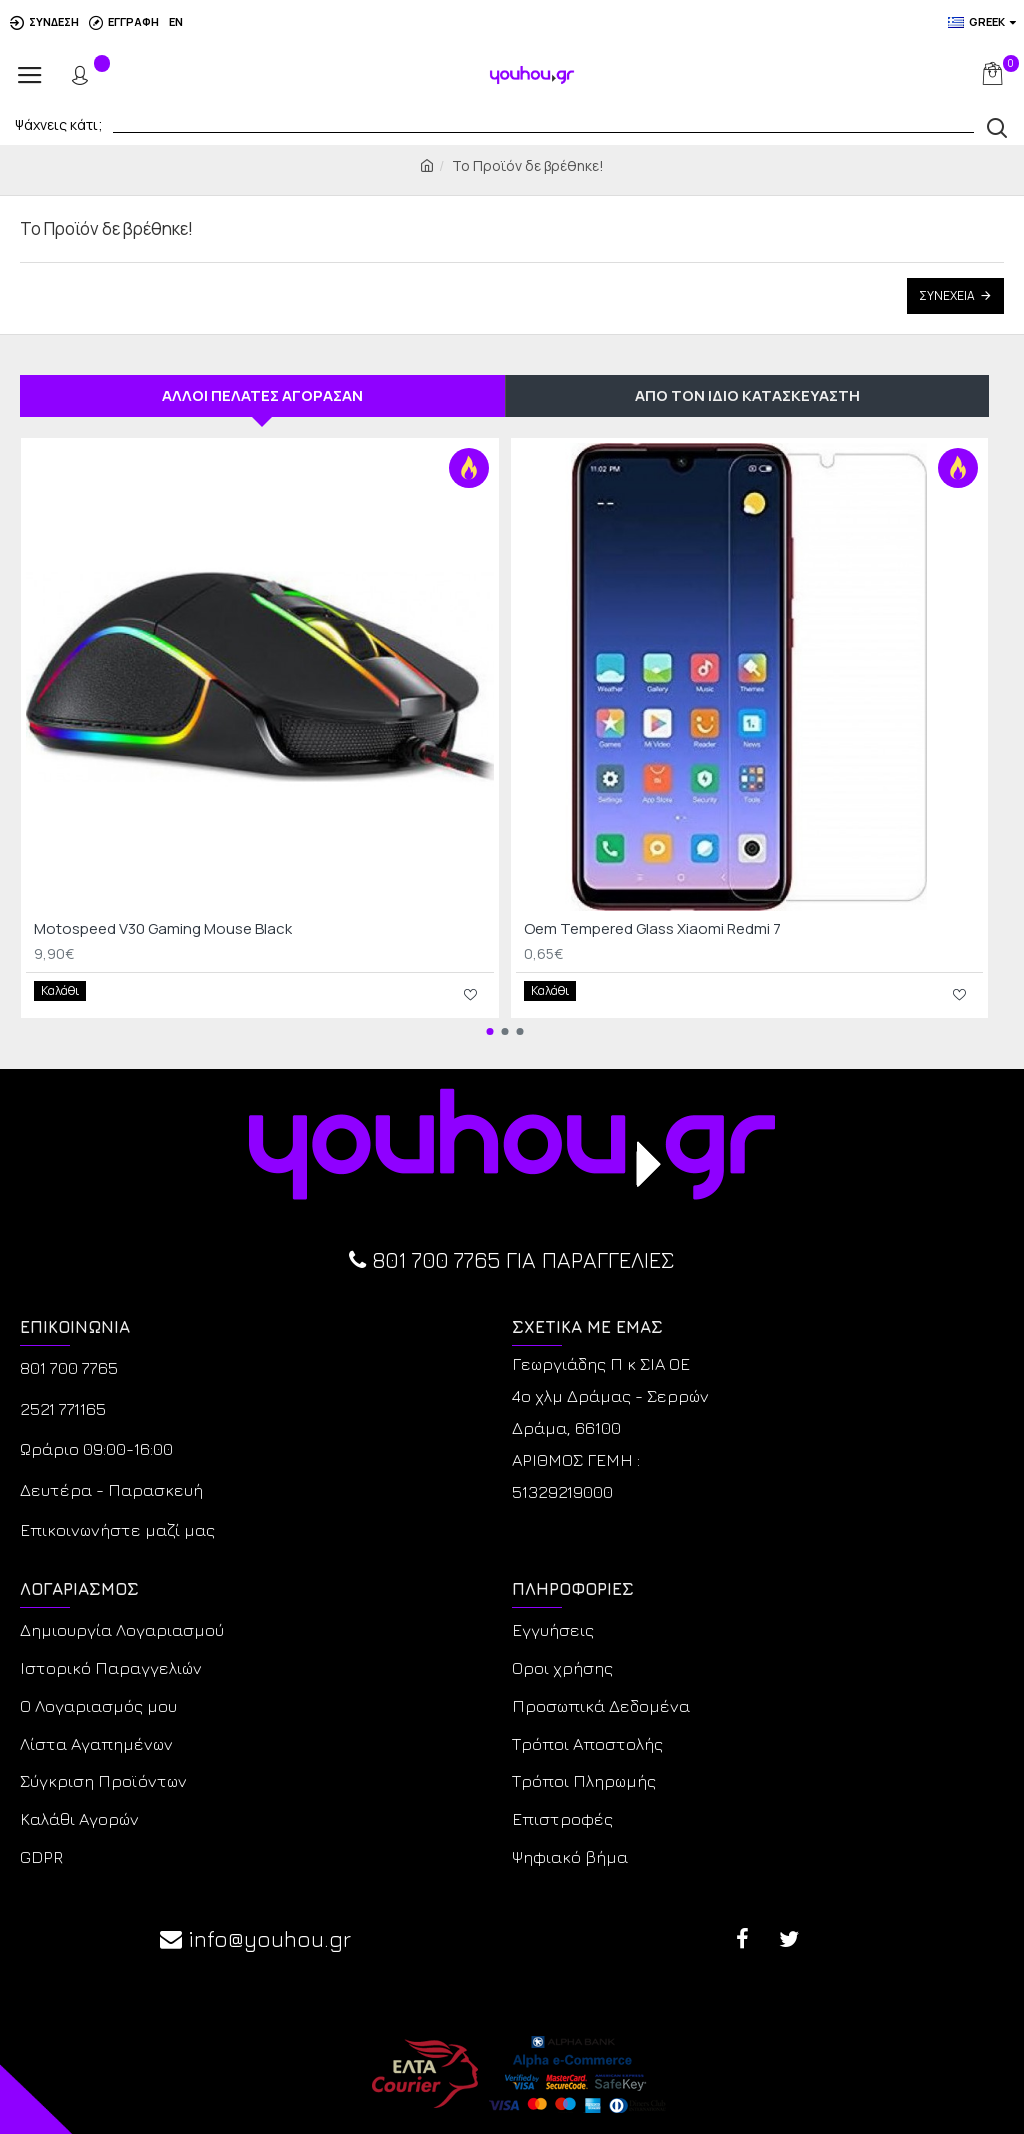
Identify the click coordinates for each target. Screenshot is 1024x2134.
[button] (489, 1026)
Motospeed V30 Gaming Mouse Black (163, 929)
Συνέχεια (947, 295)
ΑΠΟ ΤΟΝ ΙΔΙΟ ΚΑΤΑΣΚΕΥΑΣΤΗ (747, 395)
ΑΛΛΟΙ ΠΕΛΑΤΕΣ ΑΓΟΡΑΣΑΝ (262, 395)
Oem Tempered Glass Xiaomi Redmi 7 (652, 929)
